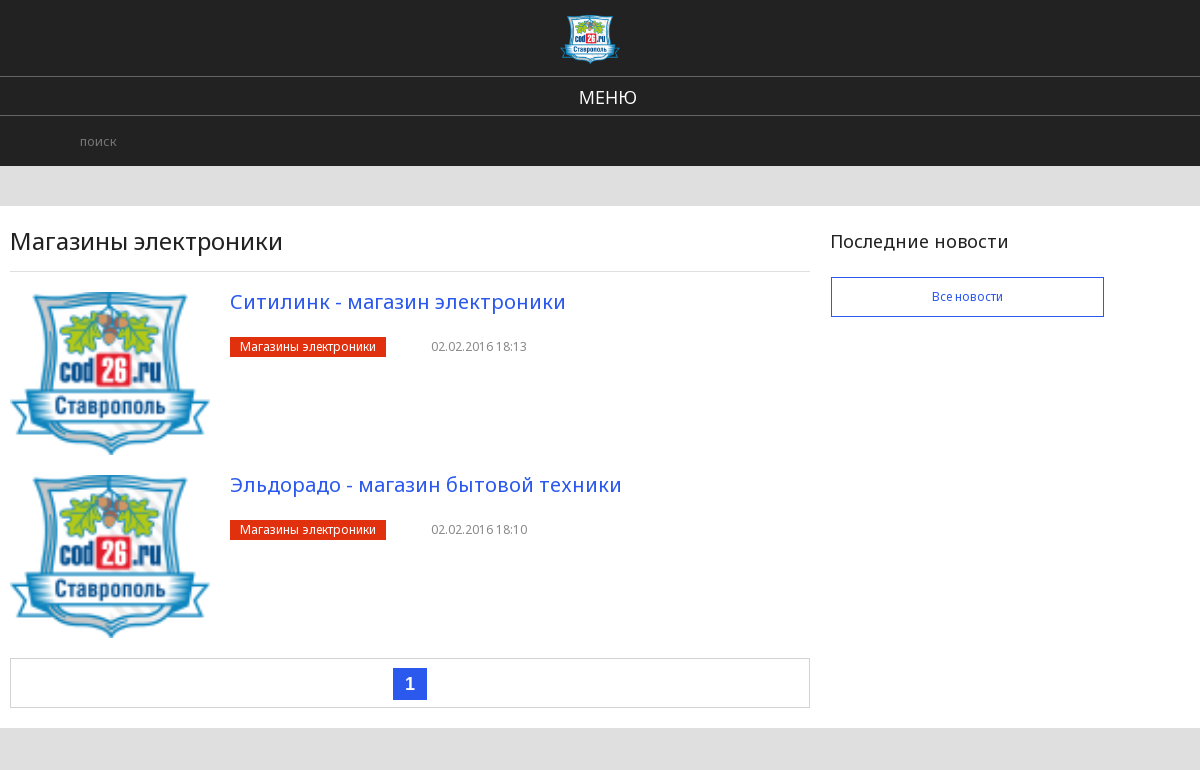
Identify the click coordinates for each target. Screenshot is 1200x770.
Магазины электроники (308, 346)
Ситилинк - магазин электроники (398, 301)
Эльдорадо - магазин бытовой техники (426, 484)
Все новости (967, 296)
